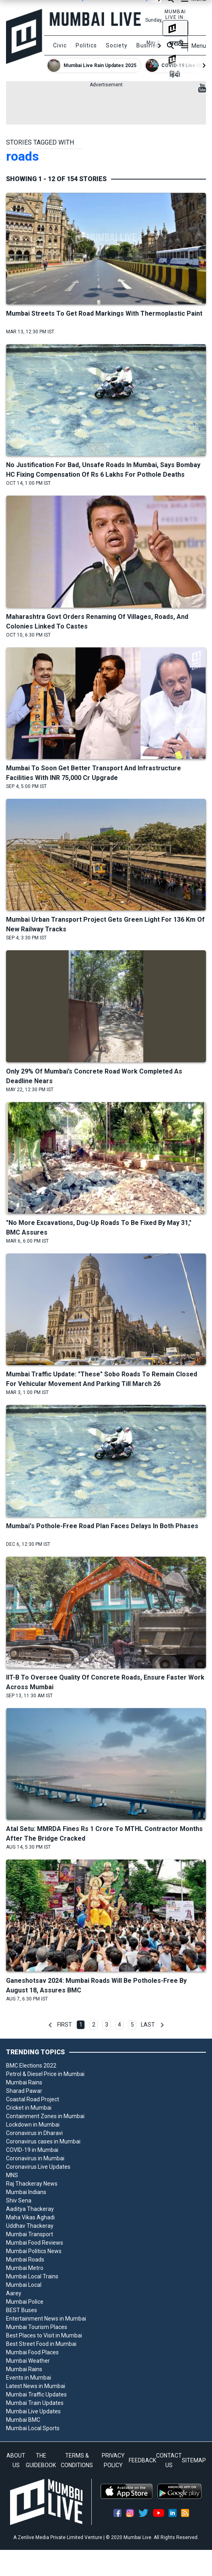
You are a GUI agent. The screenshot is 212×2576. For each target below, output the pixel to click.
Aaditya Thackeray (30, 2209)
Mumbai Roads (25, 2259)
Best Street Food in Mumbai (41, 2344)
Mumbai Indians (26, 2192)
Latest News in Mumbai (35, 2386)
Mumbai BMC (23, 2420)
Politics (86, 45)
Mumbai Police (24, 2301)
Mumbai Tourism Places (36, 2327)
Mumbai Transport (29, 2234)
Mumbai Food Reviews (34, 2242)
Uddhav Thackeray (30, 2226)
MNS (12, 2175)
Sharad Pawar (24, 2091)
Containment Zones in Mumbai (45, 2116)
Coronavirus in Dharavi (34, 2133)
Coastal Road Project (32, 2099)
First (64, 2024)
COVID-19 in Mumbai (32, 2150)
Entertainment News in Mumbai (46, 2318)
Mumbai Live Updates (33, 2411)
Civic (60, 45)
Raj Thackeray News (32, 2183)
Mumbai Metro (24, 2268)
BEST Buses (21, 2310)
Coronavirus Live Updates (38, 2167)
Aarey (13, 2293)
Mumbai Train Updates (35, 2403)
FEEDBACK (142, 2460)
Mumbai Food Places (32, 2352)
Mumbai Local (23, 2285)
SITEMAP (194, 2460)
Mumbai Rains (24, 2082)
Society (117, 45)
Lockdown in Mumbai (33, 2124)
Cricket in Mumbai (28, 2107)
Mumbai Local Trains (32, 2276)
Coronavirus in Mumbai (35, 2158)
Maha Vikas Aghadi (30, 2217)
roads (22, 156)
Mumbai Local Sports (33, 2428)
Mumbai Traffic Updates (36, 2394)
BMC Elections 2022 (31, 2065)
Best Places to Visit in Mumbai (44, 2335)
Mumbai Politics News (34, 2251)
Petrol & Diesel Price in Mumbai (45, 2074)
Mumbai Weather (28, 2361)
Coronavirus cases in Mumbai (43, 2141)
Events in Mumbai (28, 2377)
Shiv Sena (18, 2200)
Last (148, 2024)
